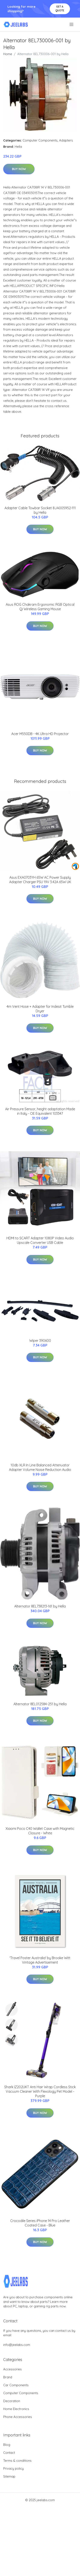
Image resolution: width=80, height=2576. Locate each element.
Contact (9, 2453)
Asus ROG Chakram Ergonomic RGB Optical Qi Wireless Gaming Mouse (40, 606)
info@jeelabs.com (16, 2345)
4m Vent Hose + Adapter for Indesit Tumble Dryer (40, 1008)
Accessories (12, 2369)
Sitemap (9, 2476)
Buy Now (19, 169)
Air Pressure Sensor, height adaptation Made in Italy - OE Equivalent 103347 (40, 1111)
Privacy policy (13, 2468)
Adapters (66, 140)
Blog (6, 2445)
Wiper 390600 (40, 1340)
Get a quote (59, 8)
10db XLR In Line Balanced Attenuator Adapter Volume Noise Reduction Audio (40, 1467)
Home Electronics (16, 2409)
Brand (7, 2377)
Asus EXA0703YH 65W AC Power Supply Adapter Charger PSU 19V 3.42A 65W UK (40, 879)
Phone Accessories (17, 2417)
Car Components (16, 2385)
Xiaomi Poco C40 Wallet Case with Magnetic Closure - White (40, 1830)
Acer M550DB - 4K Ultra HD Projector (40, 734)
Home (7, 54)
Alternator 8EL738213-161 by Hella (40, 1606)
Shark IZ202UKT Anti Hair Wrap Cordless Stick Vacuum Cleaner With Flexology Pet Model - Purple (40, 2091)
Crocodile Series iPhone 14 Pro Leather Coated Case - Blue (40, 2223)
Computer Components (40, 140)
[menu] (72, 24)
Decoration (11, 2401)
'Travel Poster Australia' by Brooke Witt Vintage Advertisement (40, 1960)
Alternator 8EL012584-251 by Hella (40, 1704)
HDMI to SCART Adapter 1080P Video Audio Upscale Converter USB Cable (40, 1240)
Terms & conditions (17, 2460)
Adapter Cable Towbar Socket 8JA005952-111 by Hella (40, 510)
